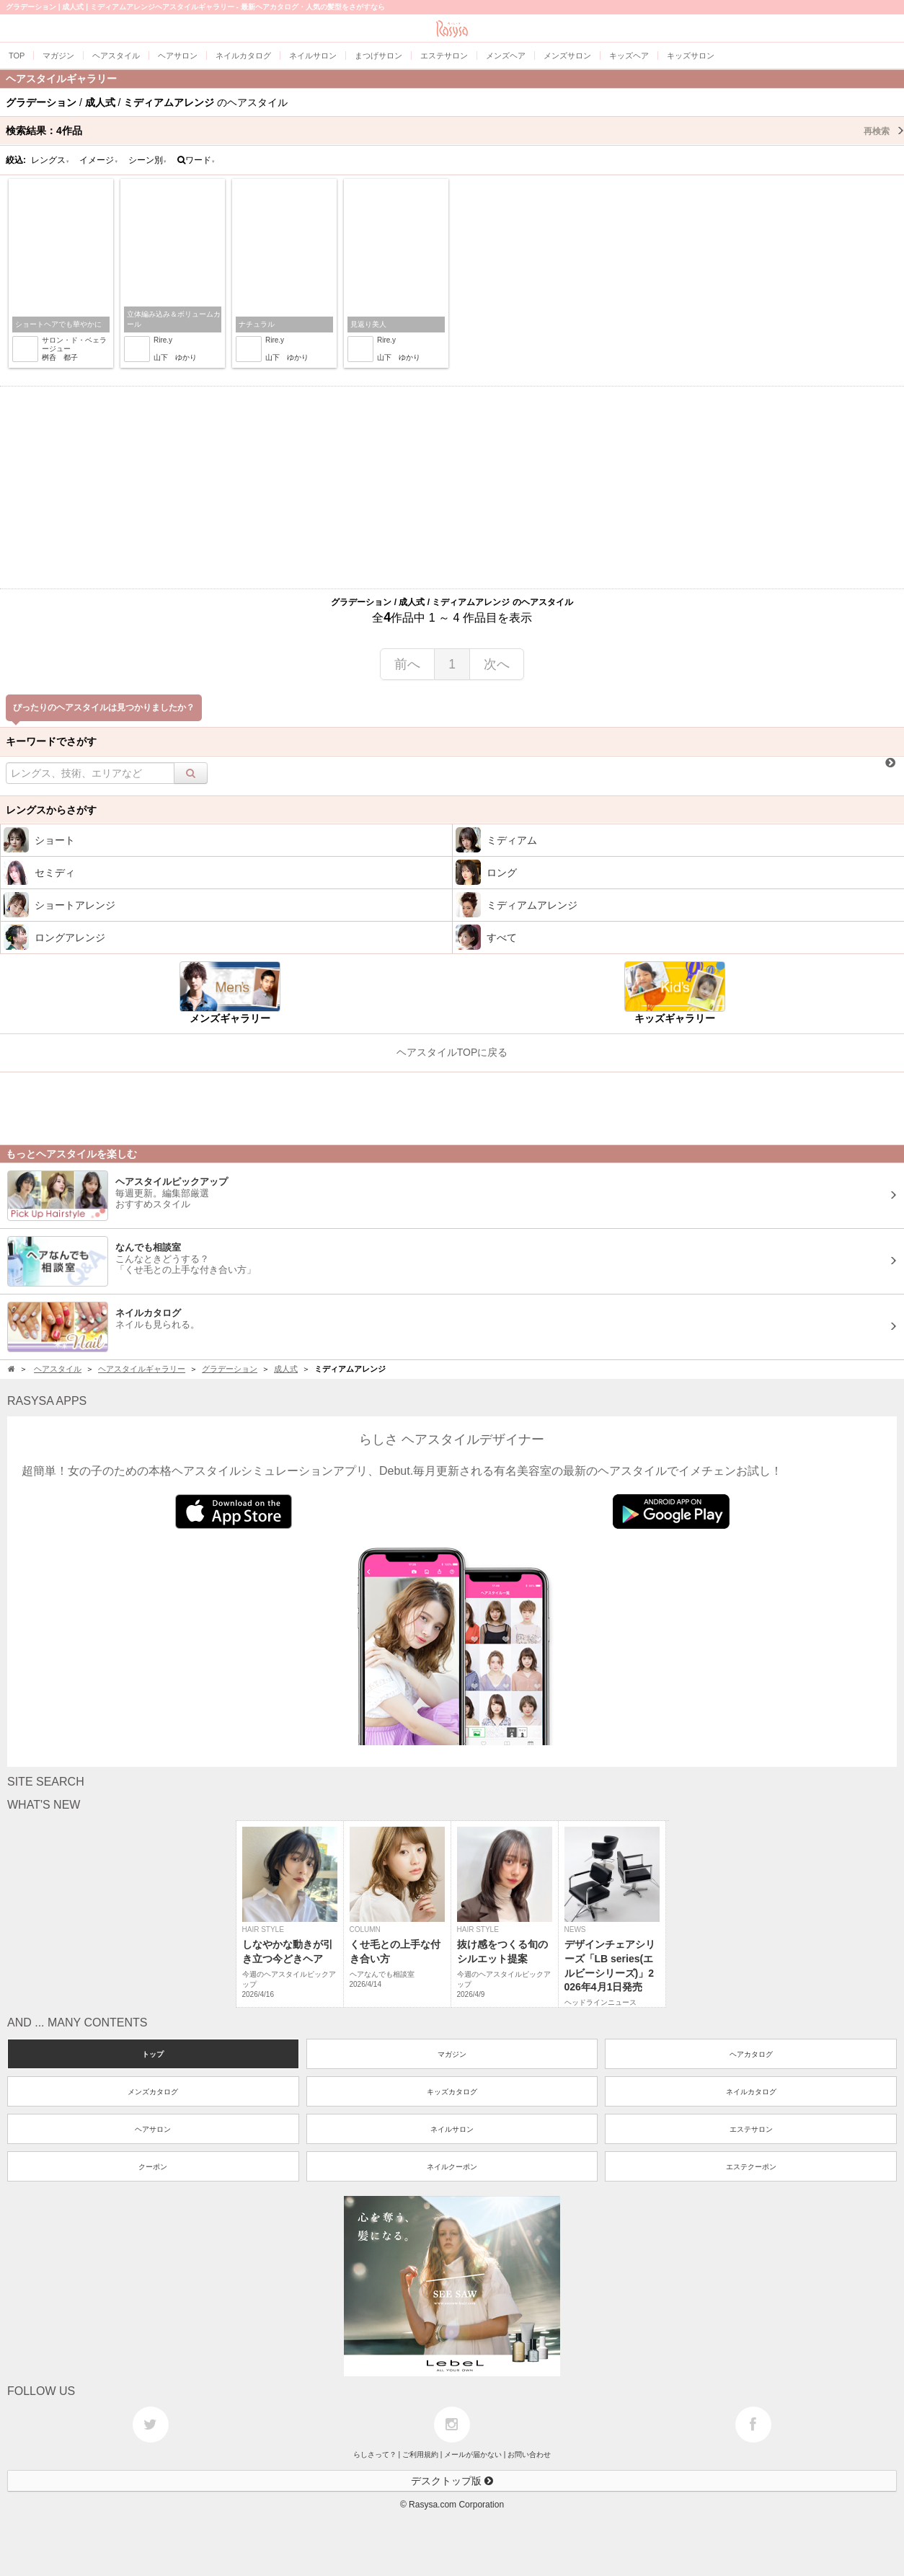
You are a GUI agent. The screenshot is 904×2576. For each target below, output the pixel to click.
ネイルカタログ (751, 2092)
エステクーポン (751, 2167)
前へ (407, 664)
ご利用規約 (420, 2454)
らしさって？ (374, 2454)
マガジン (452, 2054)
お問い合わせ (529, 2454)
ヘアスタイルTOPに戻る (452, 1052)
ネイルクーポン (452, 2167)
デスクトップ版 (452, 2481)
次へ (497, 664)
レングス (50, 160)
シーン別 (147, 160)
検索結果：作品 (455, 130)
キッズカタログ (452, 2092)
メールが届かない (473, 2454)
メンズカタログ (153, 2092)
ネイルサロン (452, 2129)
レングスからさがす (51, 810)
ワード (196, 160)
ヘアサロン (153, 2129)
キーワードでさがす (51, 741)
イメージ (98, 160)
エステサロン (751, 2129)
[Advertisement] (452, 487)
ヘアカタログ (751, 2054)
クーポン (152, 2167)
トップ (153, 2054)
